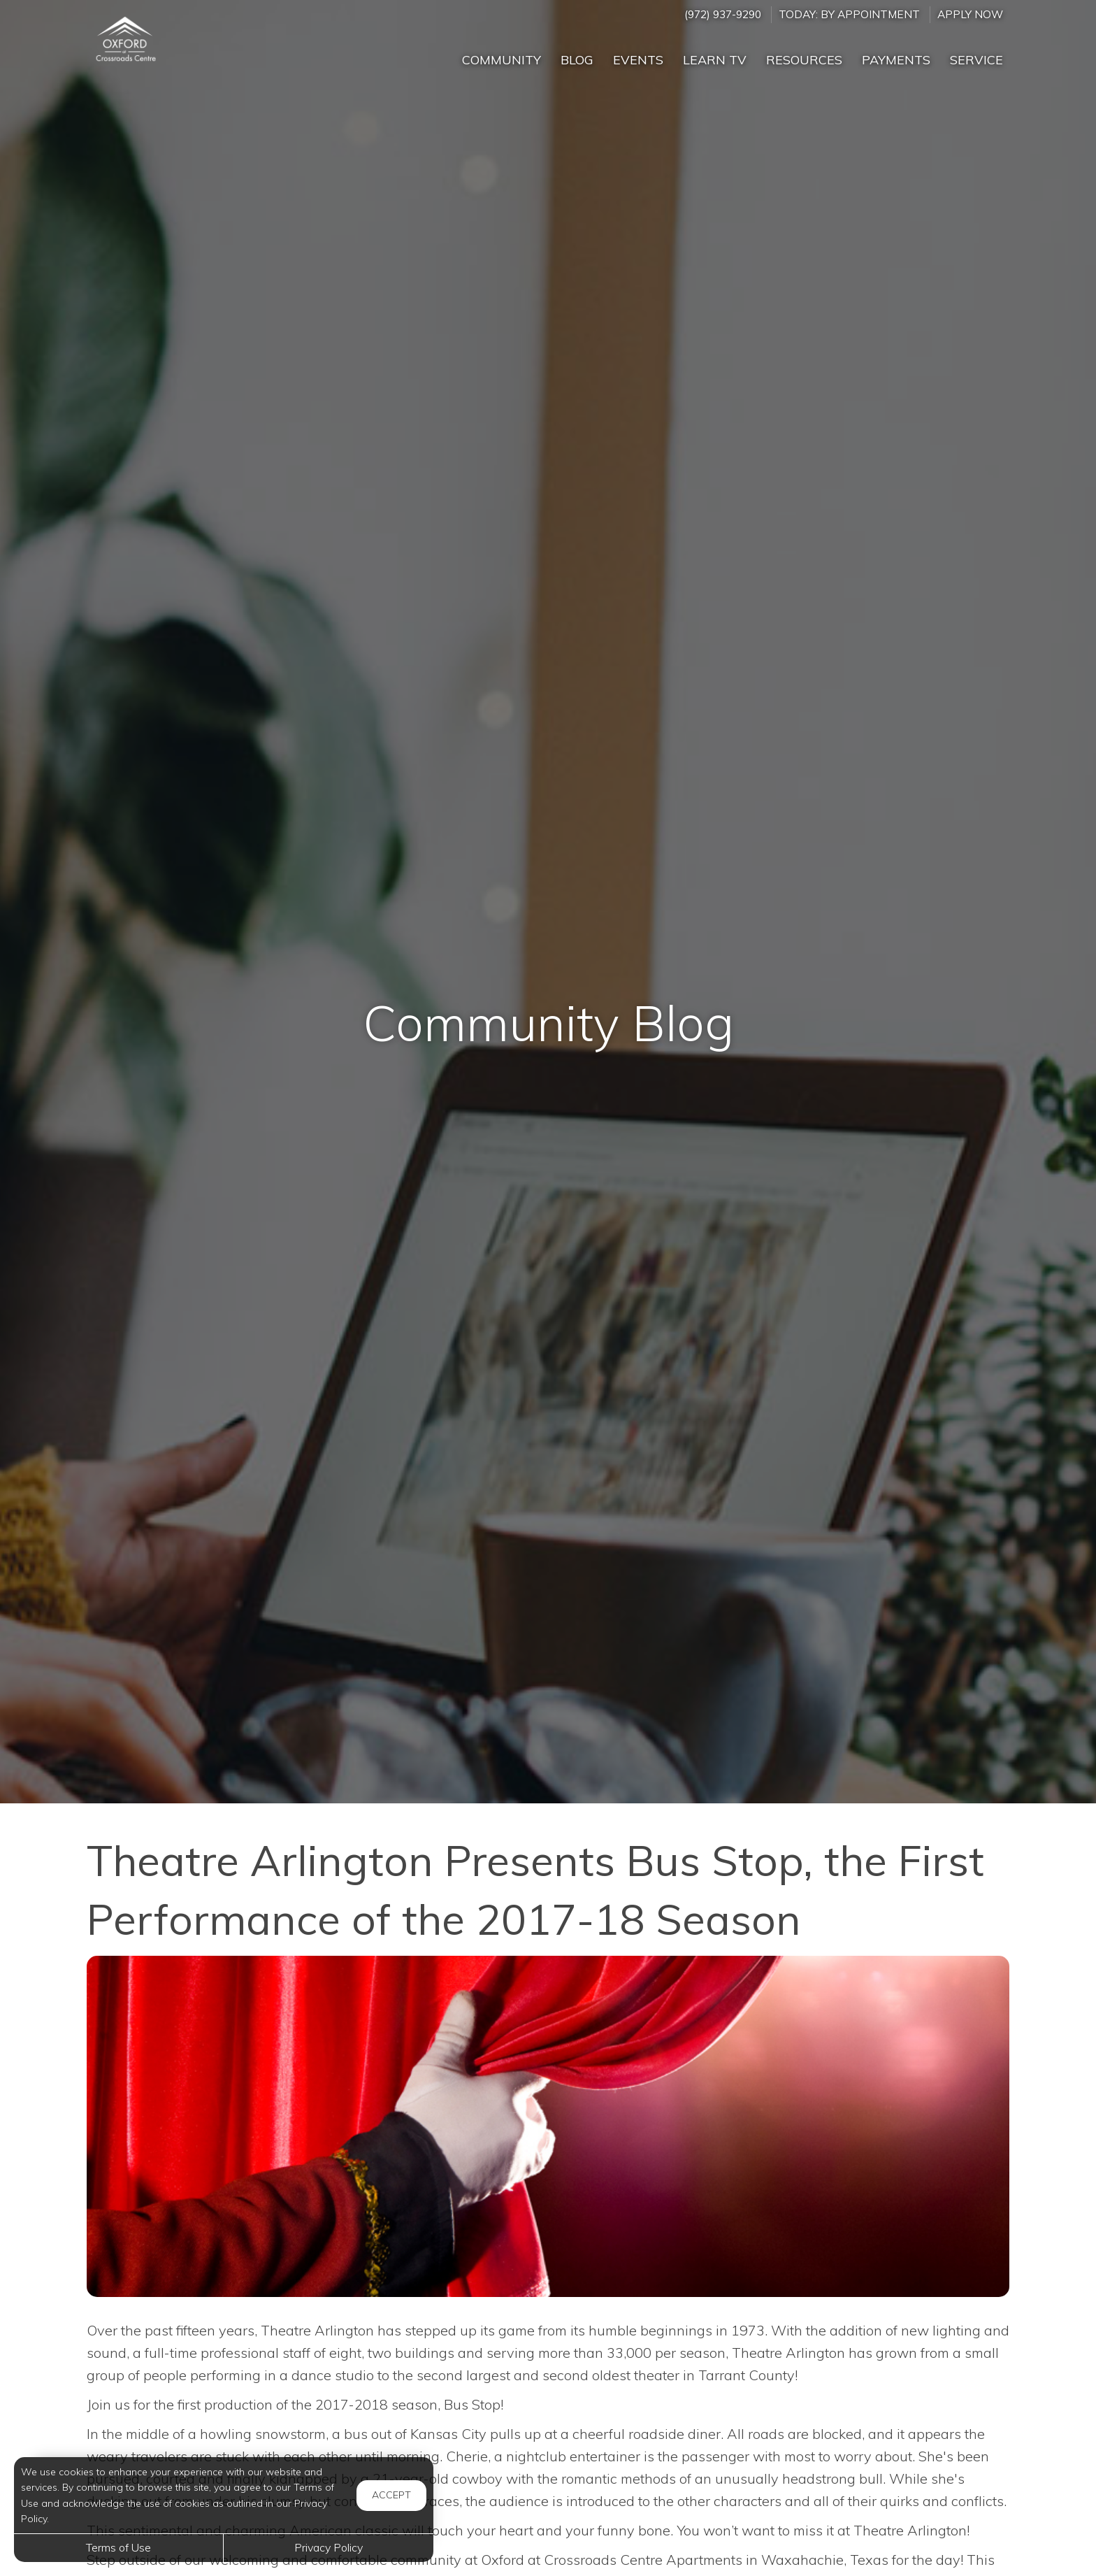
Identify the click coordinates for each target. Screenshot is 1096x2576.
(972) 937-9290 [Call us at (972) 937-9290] (722, 14)
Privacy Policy (328, 2547)
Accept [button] (391, 2495)
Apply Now (970, 14)
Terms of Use (118, 2547)
